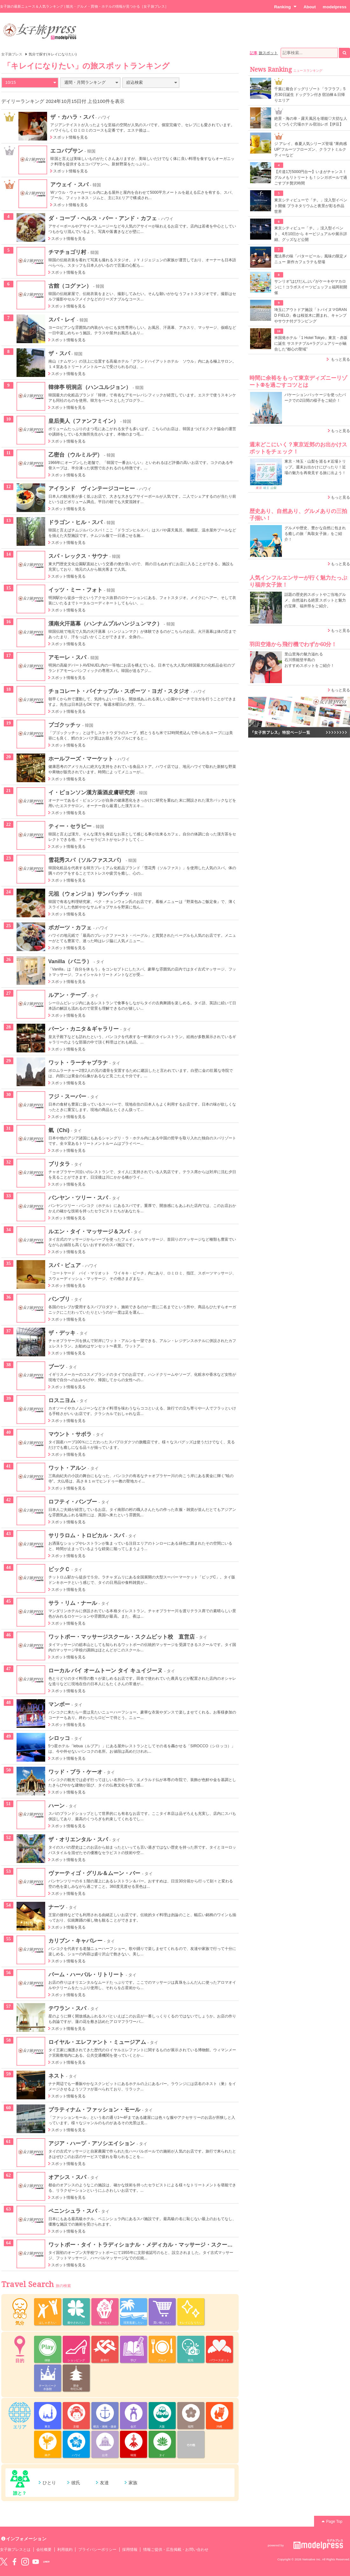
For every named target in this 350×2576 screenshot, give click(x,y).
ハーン (56, 1805)
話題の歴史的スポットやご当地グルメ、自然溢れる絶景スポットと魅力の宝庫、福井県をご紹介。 (315, 600)
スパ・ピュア (64, 1265)
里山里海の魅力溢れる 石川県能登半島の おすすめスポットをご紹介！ (309, 660)
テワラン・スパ (67, 2008)
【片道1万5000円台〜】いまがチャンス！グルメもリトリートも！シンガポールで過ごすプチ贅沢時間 (310, 177)
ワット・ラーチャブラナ (78, 1062)
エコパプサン (66, 151)
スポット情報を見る (70, 137)
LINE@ (46, 2561)
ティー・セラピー (70, 826)
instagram (25, 2561)
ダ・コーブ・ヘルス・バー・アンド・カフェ (102, 218)
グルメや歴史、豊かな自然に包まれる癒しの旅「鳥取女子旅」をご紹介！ (315, 534)
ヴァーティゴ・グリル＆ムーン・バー (94, 1873)
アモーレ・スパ (67, 657)
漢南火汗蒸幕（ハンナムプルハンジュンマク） (105, 623)
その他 (190, 2445)
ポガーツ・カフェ (70, 927)
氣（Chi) (58, 1130)
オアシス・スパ (67, 2177)
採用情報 (129, 2549)
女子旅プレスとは (15, 2549)
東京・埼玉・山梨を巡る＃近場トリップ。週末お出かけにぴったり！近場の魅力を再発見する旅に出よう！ (315, 467)
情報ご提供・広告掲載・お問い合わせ (175, 2549)
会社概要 (44, 2549)
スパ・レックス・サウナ (78, 556)
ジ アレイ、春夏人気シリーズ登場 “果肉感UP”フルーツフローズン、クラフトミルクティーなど (310, 149)
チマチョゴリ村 (67, 252)
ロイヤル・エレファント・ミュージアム (97, 2042)
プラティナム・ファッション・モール (94, 2109)
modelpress (334, 6)
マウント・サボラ (70, 1434)
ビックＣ (59, 1569)
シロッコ (59, 1738)
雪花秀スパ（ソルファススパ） (86, 860)
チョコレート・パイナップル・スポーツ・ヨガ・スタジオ (119, 691)
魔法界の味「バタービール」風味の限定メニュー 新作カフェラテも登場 (310, 259)
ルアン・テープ (67, 995)
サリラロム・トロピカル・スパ (86, 1535)
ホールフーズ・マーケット (81, 758)
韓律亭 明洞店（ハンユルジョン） (89, 387)
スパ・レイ (61, 319)
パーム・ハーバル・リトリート (86, 1974)
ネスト (56, 2076)
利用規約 (65, 2549)
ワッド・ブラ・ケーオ (75, 1772)
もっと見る (340, 359)
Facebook (14, 2561)
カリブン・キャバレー (75, 1941)
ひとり (49, 2482)
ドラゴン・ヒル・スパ (75, 522)
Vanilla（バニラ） (70, 961)
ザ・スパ (59, 353)
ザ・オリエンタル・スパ (78, 1839)
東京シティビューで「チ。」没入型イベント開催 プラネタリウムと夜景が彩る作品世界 (310, 206)
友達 (104, 2482)
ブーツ (56, 1366)
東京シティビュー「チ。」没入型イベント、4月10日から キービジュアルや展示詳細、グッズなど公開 (310, 234)
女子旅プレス (11, 54)
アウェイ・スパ (69, 184)
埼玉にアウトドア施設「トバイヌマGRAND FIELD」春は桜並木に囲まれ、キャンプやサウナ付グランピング (310, 315)
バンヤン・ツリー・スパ (78, 1198)
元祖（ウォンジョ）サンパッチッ (89, 894)
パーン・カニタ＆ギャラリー (83, 1029)
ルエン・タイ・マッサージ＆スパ (89, 1231)
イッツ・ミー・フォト (75, 590)
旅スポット (268, 53)
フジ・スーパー (67, 1096)
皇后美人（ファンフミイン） (83, 421)
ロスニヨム (61, 1400)
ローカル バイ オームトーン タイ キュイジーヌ (105, 1670)
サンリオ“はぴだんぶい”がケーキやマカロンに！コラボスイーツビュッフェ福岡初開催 (310, 287)
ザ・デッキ (61, 1333)
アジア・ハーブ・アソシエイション (91, 2143)
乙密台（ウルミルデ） (75, 455)
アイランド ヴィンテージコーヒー (91, 488)
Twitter (4, 2561)
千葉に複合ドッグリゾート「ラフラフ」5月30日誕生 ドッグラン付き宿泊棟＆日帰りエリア (310, 95)
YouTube (35, 2561)
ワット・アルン (67, 1468)
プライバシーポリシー (97, 2549)
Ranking (285, 6)
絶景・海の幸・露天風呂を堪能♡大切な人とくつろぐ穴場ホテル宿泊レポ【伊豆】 (310, 121)
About (310, 6)
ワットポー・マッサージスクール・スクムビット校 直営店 (121, 1637)
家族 (133, 2482)
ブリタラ (59, 1164)
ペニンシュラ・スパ (72, 2211)
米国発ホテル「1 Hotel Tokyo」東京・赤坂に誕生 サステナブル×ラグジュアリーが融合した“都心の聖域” (310, 343)
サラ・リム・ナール (72, 1603)
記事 (253, 53)
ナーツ (56, 1907)
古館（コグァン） (70, 286)
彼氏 (75, 2482)
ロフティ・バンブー (72, 1501)
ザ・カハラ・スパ (72, 117)
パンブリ (59, 1299)
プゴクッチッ (64, 725)
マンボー (59, 1704)
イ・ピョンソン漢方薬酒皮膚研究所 (91, 792)
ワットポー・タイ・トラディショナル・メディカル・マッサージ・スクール (140, 2245)
